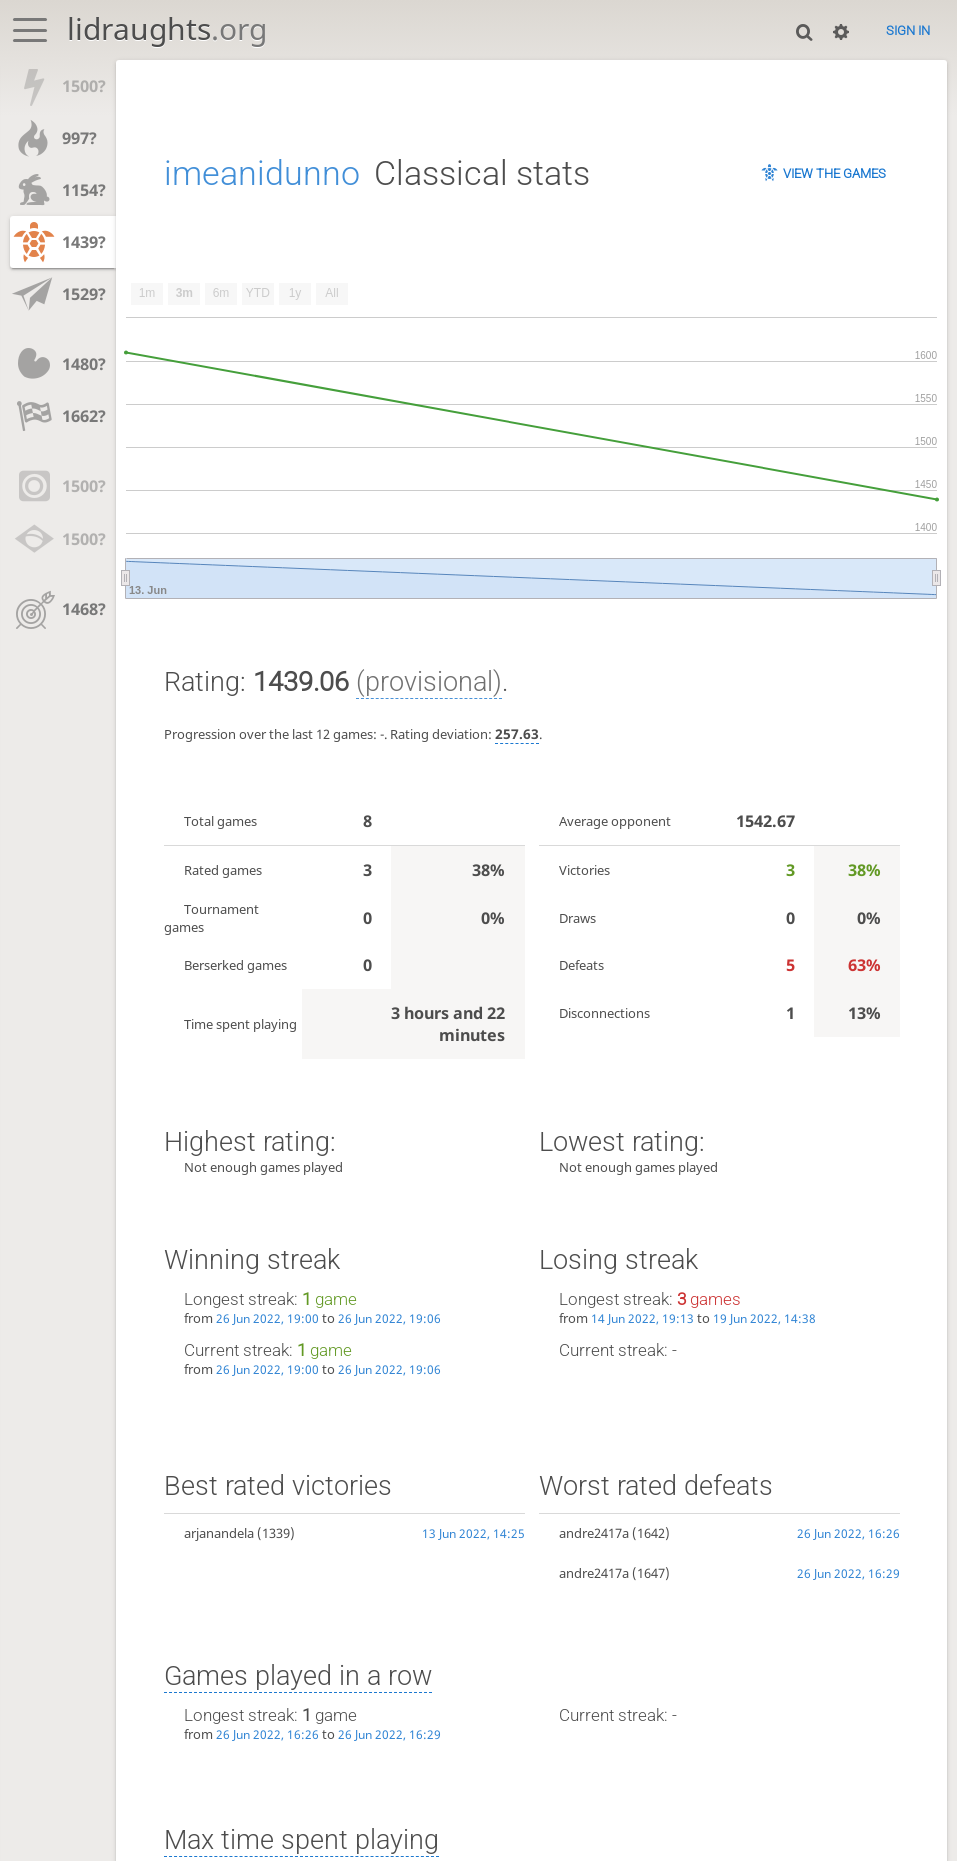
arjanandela (219, 1533)
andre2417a (594, 1533)
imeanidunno (262, 173)
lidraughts (167, 28)
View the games (834, 173)
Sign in (908, 30)
